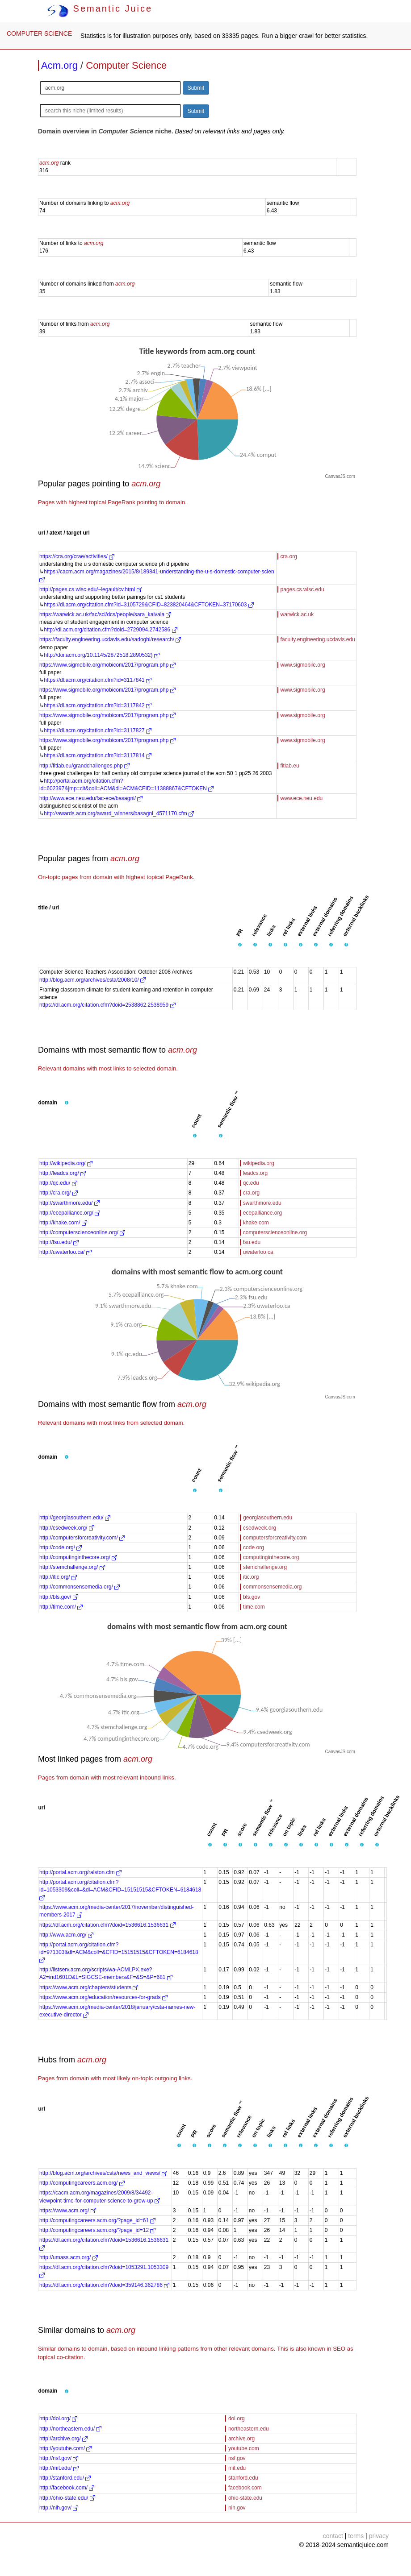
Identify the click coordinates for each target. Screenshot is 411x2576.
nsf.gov (237, 2458)
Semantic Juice (99, 8)
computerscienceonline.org (275, 1232)
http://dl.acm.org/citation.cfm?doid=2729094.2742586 (110, 629)
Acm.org (59, 65)
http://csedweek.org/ (66, 1528)
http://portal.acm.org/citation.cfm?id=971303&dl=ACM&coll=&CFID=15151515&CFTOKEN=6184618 (118, 1952)
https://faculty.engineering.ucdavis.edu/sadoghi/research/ (110, 639)
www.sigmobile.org (303, 665)
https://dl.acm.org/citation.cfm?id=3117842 (97, 705)
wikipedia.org (258, 1163)
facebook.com (245, 2488)
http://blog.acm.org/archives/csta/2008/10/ (92, 980)
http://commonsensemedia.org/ (79, 1587)
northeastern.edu (248, 2429)
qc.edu (251, 1183)
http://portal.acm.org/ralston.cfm (80, 1872)
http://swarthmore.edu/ (69, 1203)
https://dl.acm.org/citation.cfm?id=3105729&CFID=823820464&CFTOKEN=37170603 (149, 604)
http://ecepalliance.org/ (69, 1213)
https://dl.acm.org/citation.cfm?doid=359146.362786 (104, 2285)
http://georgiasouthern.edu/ (74, 1517)
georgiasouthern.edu (267, 1517)
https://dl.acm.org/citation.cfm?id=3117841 (97, 680)
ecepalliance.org (262, 1213)
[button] (239, 944)
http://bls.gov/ (58, 1597)
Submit (196, 88)
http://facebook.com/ (66, 2488)
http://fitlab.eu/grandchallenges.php (84, 766)
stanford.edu (243, 2478)
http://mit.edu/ (59, 2468)
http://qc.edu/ (58, 1183)
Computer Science (126, 65)
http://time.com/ (61, 1607)
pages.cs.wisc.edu (302, 589)
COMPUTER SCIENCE (39, 33)
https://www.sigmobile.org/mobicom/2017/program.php (107, 665)
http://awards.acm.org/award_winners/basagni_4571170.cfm (119, 813)
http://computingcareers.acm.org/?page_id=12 (97, 2230)
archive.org (241, 2438)
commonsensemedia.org (272, 1587)
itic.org (251, 1577)
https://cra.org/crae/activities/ (76, 556)
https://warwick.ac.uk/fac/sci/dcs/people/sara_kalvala (105, 614)
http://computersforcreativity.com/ (82, 1538)
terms (356, 2535)
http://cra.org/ (58, 1193)
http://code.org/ (60, 1547)
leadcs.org (255, 1173)
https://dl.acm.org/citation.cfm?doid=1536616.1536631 (107, 1925)
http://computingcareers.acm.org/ (82, 2183)
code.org (253, 1547)
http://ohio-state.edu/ (67, 2498)
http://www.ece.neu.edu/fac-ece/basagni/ (91, 798)
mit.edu (237, 2468)
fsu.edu (251, 1242)
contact (333, 2535)
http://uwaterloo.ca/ (65, 1252)
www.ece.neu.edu (302, 798)
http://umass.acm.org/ (68, 2257)
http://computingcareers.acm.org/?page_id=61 (97, 2220)
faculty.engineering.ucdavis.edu (318, 639)
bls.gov (251, 1597)
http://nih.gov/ (58, 2508)
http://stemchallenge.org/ (72, 1567)
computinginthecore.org (271, 1557)
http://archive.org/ (63, 2438)
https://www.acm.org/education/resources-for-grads (103, 1997)
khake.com (256, 1223)
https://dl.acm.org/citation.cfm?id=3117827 (97, 730)
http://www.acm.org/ (66, 1935)
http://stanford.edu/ (65, 2478)
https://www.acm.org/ (67, 2210)
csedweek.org (259, 1528)
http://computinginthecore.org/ (78, 1557)
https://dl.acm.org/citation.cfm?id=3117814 (97, 755)
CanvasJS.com (340, 476)
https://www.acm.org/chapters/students (88, 1987)
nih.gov (237, 2508)
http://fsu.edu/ (59, 1242)
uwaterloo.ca (258, 1252)
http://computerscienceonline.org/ (82, 1232)
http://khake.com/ (63, 1223)
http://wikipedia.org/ (65, 1163)
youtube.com (243, 2448)
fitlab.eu (290, 766)
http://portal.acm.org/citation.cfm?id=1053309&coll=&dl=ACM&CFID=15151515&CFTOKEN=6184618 (120, 1889)
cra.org (289, 556)
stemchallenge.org (265, 1567)
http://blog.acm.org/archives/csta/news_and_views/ (103, 2173)
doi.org (236, 2418)
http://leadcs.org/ (62, 1173)
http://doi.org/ (58, 2418)
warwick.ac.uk (297, 614)
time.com (254, 1607)
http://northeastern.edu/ (70, 2429)
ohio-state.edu (245, 2498)
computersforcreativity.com (274, 1538)
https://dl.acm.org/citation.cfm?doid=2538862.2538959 (107, 1005)
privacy (379, 2535)
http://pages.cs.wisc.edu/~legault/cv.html (90, 589)
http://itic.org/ (58, 1577)
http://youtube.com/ (65, 2448)
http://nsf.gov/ (58, 2458)
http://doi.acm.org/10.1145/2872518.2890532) (101, 655)
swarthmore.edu (262, 1203)
